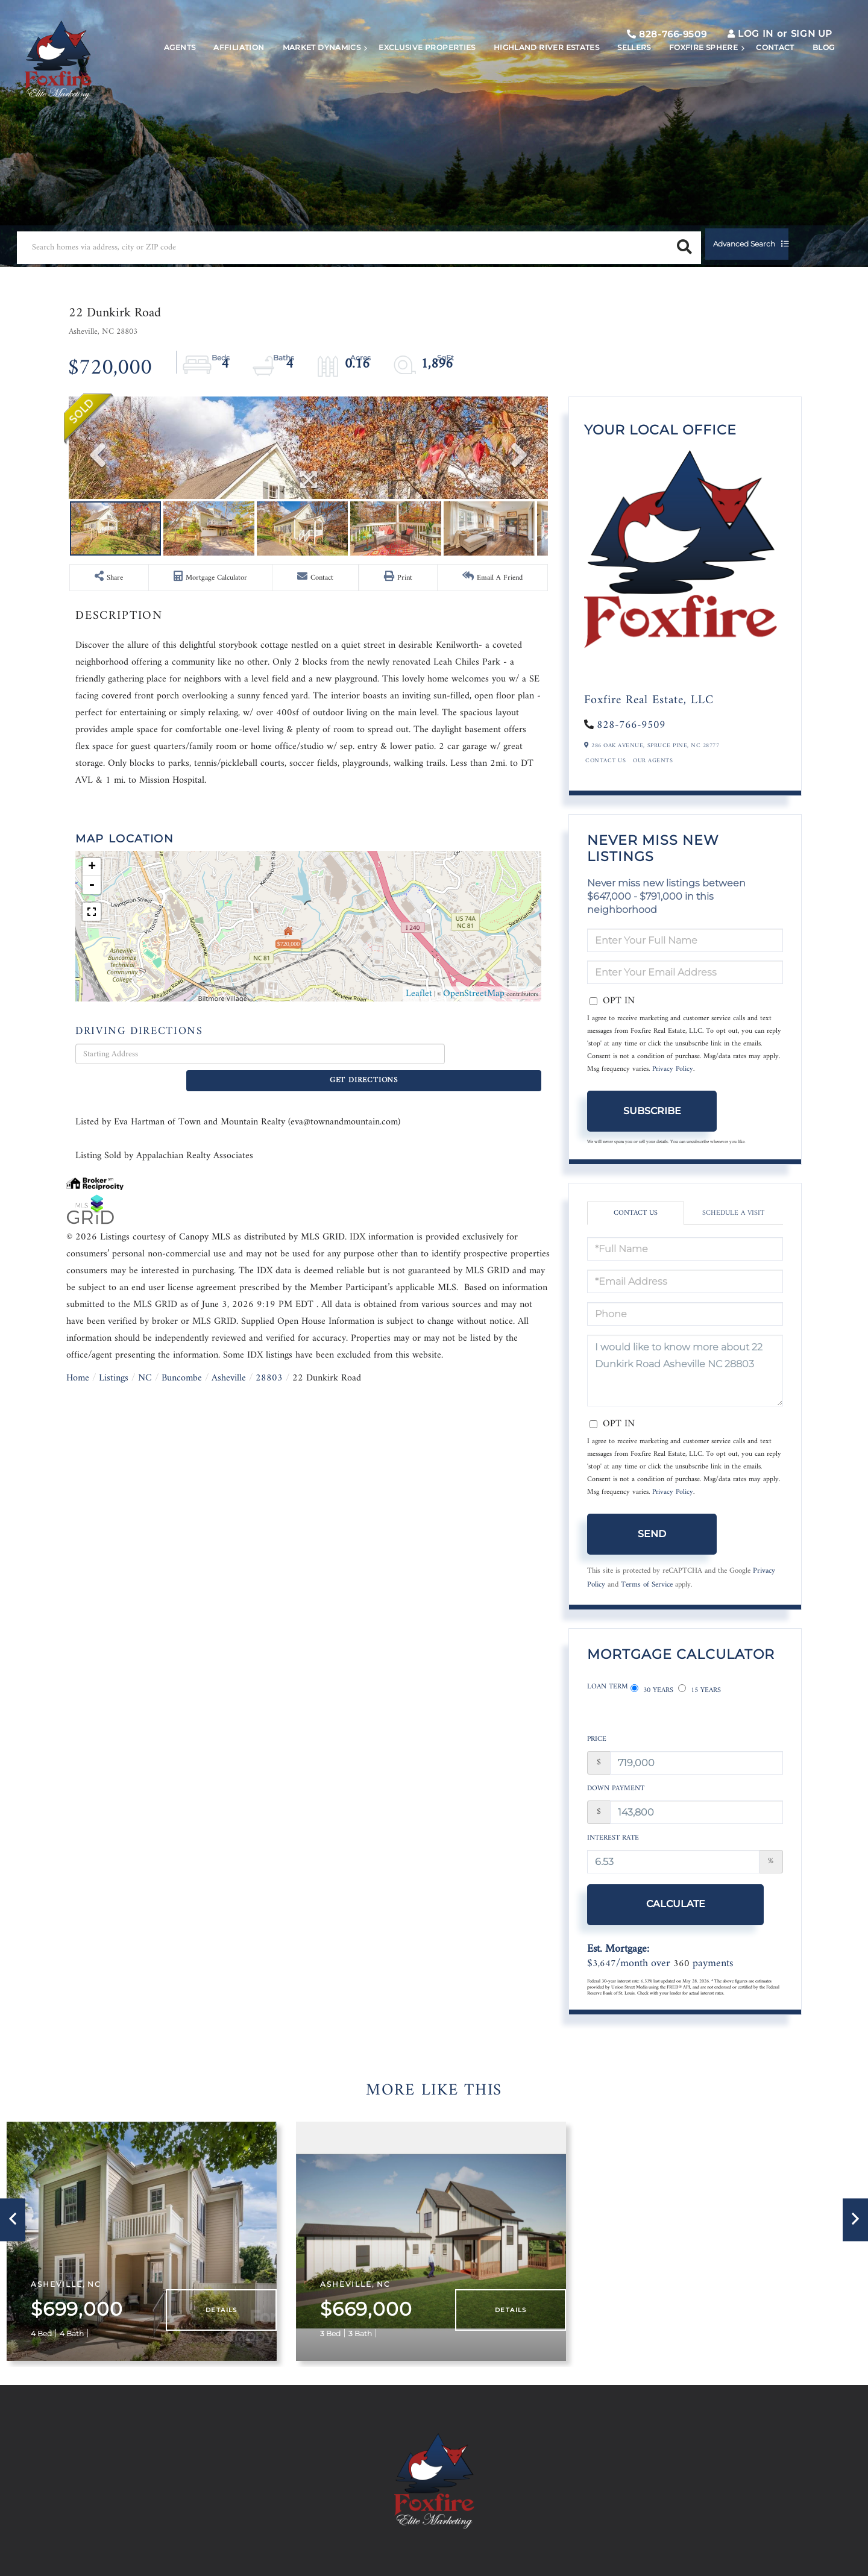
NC (145, 1598)
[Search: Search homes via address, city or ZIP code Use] (180, 241)
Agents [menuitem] (164, 81)
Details (228, 2301)
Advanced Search (413, 240)
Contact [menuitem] (760, 81)
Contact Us (605, 780)
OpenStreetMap (474, 1234)
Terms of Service (647, 1604)
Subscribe (652, 1130)
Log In (737, 43)
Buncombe (182, 1598)
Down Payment (615, 1796)
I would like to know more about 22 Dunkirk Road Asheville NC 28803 (685, 1390)
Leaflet (419, 1234)
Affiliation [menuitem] (223, 81)
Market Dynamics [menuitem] (306, 81)
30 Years (652, 1707)
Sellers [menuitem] (619, 81)
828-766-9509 (649, 43)
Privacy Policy (672, 1088)
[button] (328, 241)
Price (596, 1746)
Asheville (229, 1598)
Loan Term (607, 1706)
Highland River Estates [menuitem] (530, 81)
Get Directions (496, 1295)
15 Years (699, 1707)
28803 (269, 1598)
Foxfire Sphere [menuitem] (687, 81)
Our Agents (653, 780)
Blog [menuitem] (808, 81)
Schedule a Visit (733, 1232)
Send (652, 1553)
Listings (113, 1598)
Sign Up (794, 43)
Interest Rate (613, 1845)
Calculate (652, 1911)
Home (77, 1598)
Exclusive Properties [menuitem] (412, 81)
